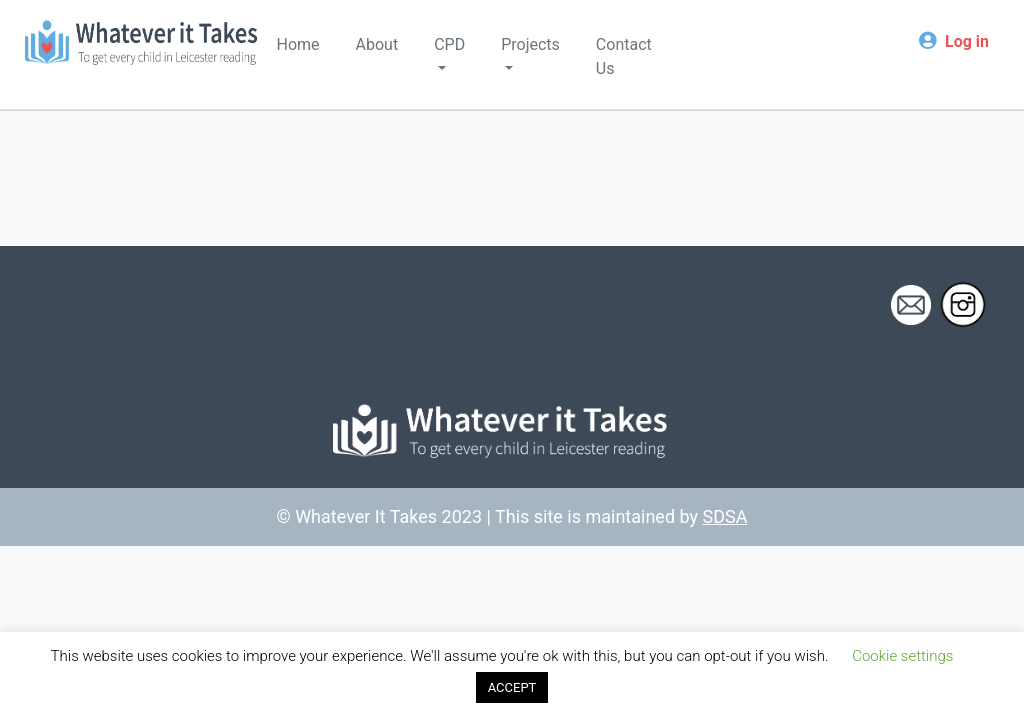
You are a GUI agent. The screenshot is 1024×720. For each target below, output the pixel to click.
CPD (449, 44)
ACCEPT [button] (512, 687)
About (377, 44)
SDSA (725, 516)
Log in (967, 41)
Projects (530, 44)
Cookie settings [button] (902, 656)
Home (298, 44)
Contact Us (624, 56)
